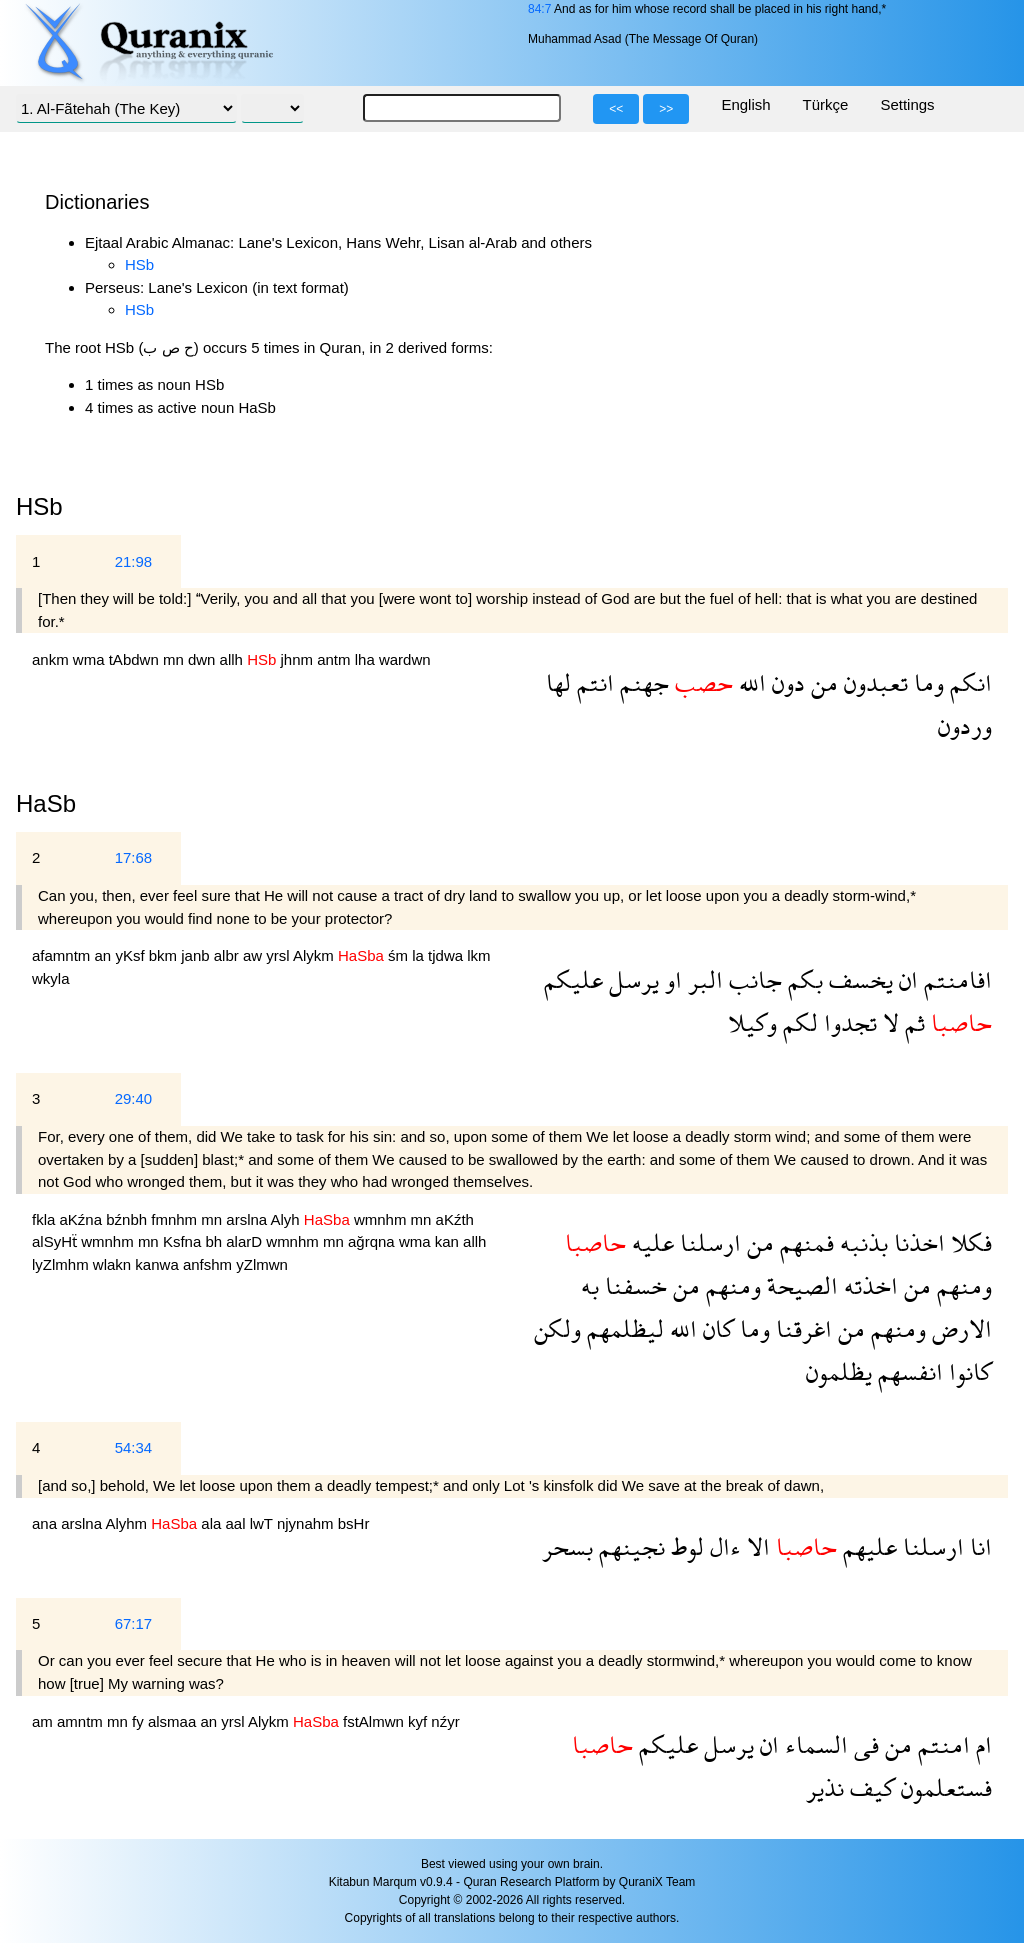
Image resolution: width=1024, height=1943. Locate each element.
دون (785, 682)
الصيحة (799, 1285)
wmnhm (382, 1219)
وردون (965, 725)
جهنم (641, 682)
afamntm (63, 955)
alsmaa (174, 1721)
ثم (912, 1022)
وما (926, 682)
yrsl (279, 955)
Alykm (315, 955)
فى (863, 1744)
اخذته (868, 1285)
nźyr (445, 1721)
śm (400, 955)
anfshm (209, 1264)
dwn (204, 659)
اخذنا (916, 1242)
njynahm (307, 1523)
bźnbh (128, 1219)
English (745, 104)
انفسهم (907, 1371)
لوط (684, 1546)
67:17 (134, 1623)
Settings (907, 104)
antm (336, 659)
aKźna (83, 1219)
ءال (722, 1546)
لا (888, 1022)
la (420, 955)
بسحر (567, 1546)
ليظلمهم (622, 1328)
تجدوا (847, 1022)
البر (702, 979)
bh (215, 1241)
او (670, 979)
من (821, 682)
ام (981, 1744)
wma (91, 659)
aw (254, 955)
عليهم (867, 1546)
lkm (478, 955)
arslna (248, 1219)
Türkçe (826, 104)
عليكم (573, 979)
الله (749, 682)
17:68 (134, 857)
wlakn (114, 1264)
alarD (246, 1241)
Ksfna (184, 1241)
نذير (825, 1787)
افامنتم (955, 979)
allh (234, 659)
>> (666, 109)
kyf (419, 1721)
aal (237, 1523)
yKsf (131, 955)
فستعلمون (943, 1787)
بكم (802, 979)
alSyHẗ (56, 1241)
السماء (813, 1744)
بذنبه (861, 1242)
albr (228, 955)
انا (978, 1546)
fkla (46, 1219)
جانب (752, 979)
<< (616, 109)
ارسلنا (707, 1242)
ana (46, 1523)
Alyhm (128, 1523)
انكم (968, 682)
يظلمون (839, 1371)
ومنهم (961, 1285)
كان (715, 1328)
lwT (263, 1523)
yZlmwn (262, 1264)
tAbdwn (136, 659)
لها (558, 682)
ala (213, 1523)
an (105, 955)
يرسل (631, 979)
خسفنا (633, 1285)
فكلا (968, 1242)
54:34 (134, 1447)
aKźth (455, 1219)
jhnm (299, 659)
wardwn (405, 659)
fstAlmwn (375, 1721)
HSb (139, 264)
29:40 (134, 1098)
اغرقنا (801, 1328)
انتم (592, 682)
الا (755, 1546)
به (590, 1285)
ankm (52, 659)
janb (197, 955)
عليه (650, 1242)
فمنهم (804, 1242)
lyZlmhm (62, 1264)
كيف (869, 1787)
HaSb (46, 803)
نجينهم (629, 1546)
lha (367, 659)
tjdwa (447, 955)
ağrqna (373, 1241)
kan (449, 1241)
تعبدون (873, 682)
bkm (165, 955)
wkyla (51, 978)
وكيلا (752, 1022)
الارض (959, 1328)
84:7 (539, 9)
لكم (797, 1022)
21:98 (134, 561)
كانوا (967, 1371)
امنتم (941, 1744)
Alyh (287, 1219)
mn (175, 659)
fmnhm (176, 1219)
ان (905, 979)
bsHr (354, 1523)
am (44, 1721)
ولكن (557, 1328)
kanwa (159, 1264)
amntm (82, 1721)
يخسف (858, 979)
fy (140, 1721)
